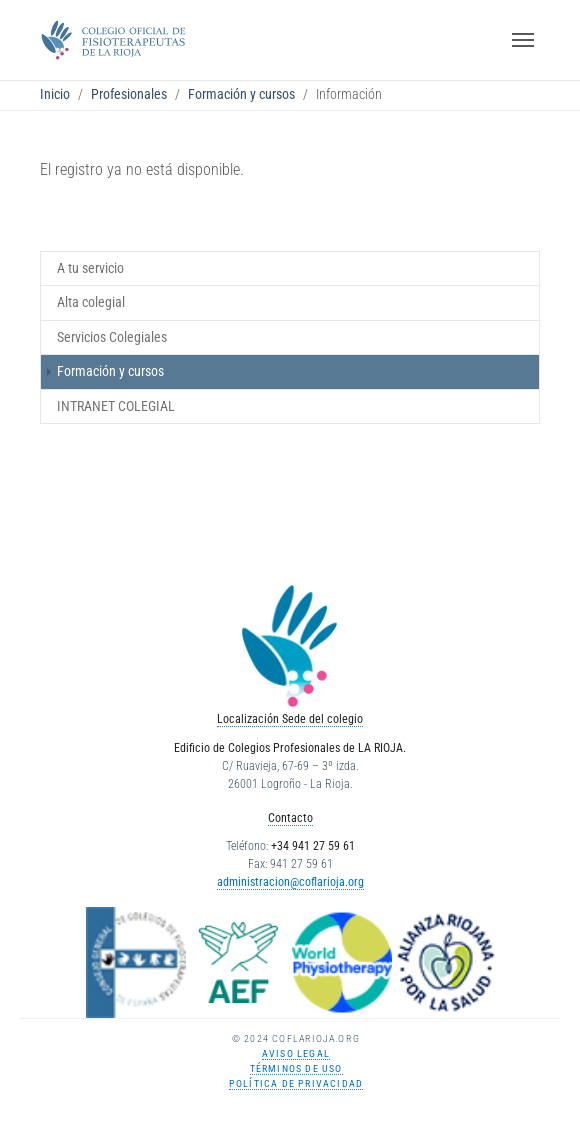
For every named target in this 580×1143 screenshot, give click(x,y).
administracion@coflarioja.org (290, 882)
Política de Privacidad (296, 1083)
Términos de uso (296, 1068)
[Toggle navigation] (523, 40)
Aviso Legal (296, 1053)
